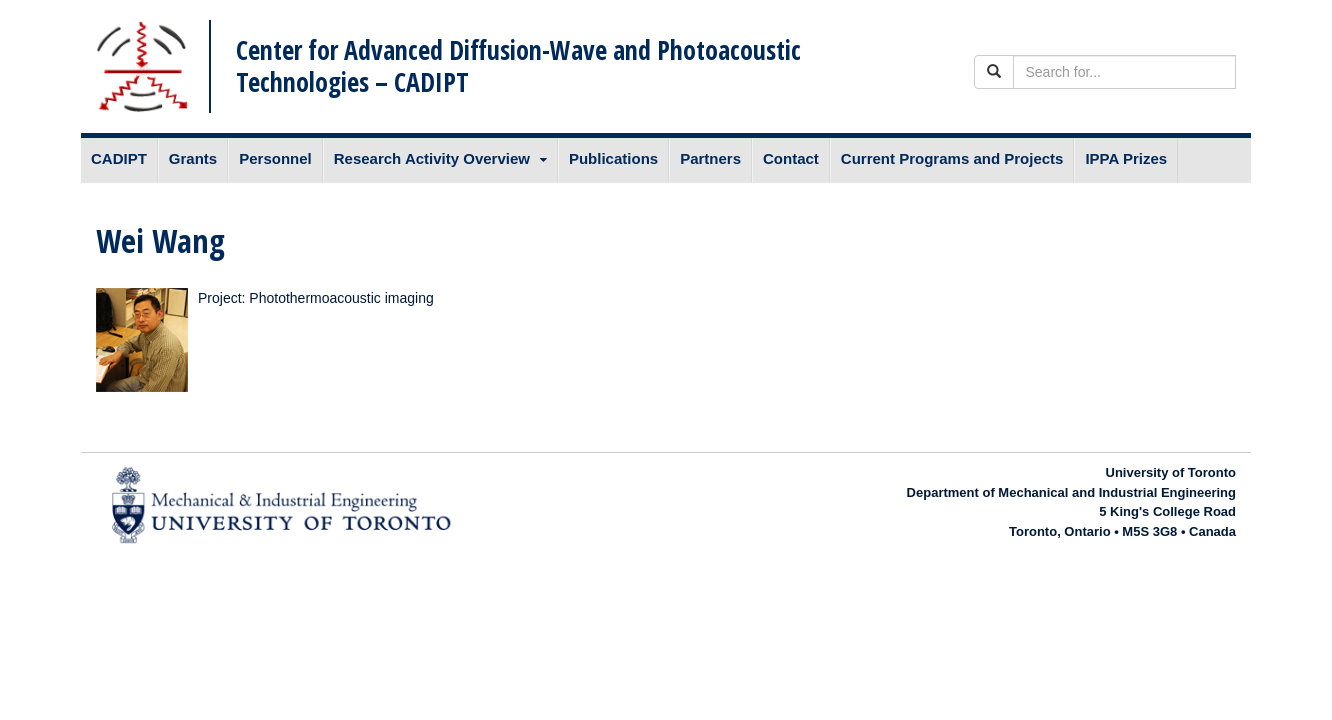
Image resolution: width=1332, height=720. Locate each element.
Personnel (275, 158)
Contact (791, 158)
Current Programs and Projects (952, 158)
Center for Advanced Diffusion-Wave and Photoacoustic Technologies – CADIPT (518, 65)
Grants (193, 158)
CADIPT (119, 158)
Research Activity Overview (432, 158)
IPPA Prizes (1126, 158)
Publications (613, 158)
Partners (710, 158)
